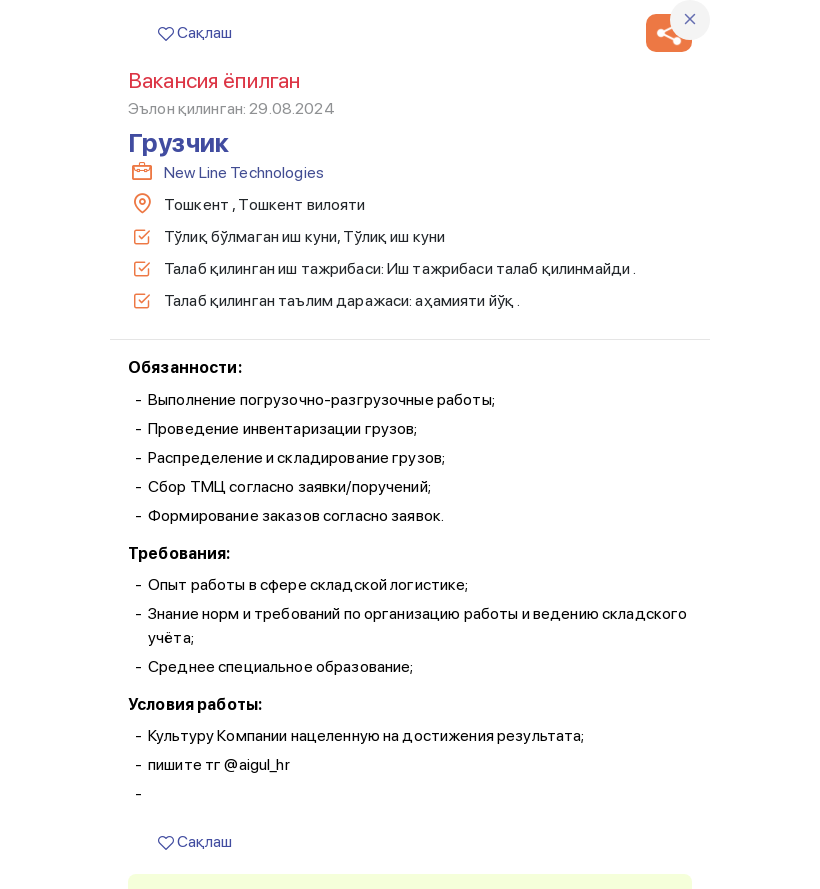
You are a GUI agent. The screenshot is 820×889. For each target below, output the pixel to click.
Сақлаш (195, 32)
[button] (669, 33)
